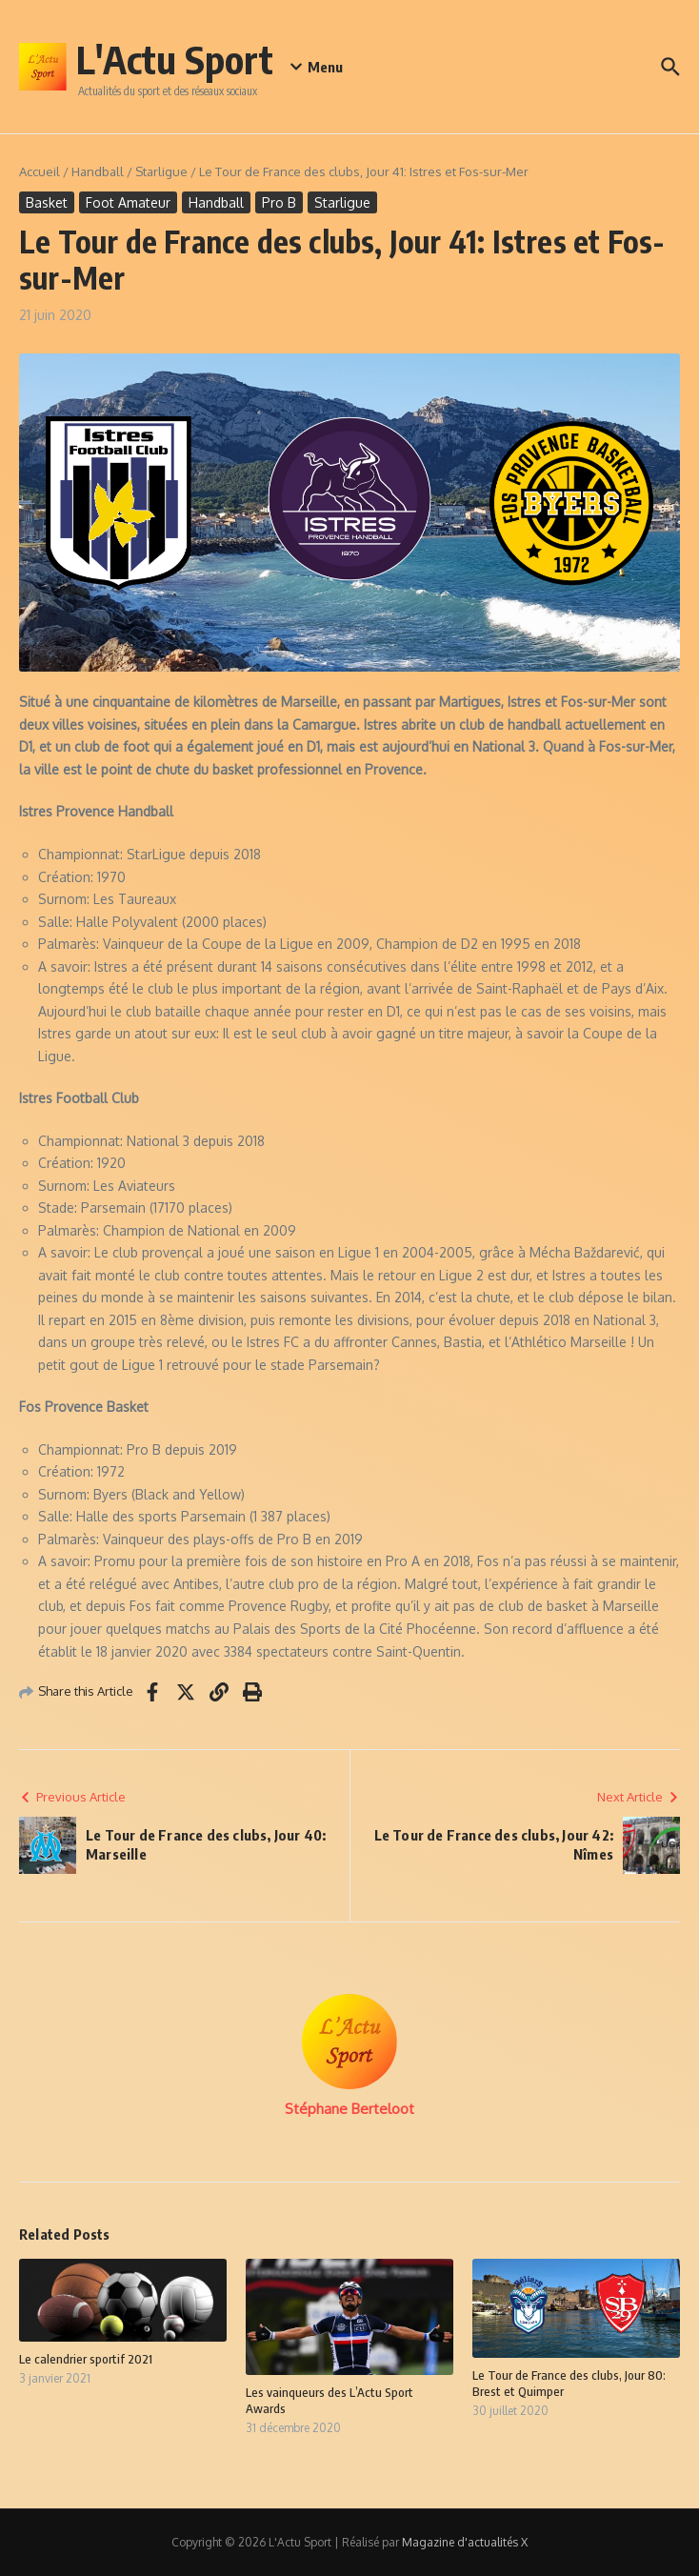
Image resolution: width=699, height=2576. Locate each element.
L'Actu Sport (174, 59)
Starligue (161, 171)
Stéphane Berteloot (349, 2109)
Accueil (39, 171)
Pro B (279, 202)
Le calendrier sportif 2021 (85, 2358)
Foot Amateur (128, 202)
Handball (97, 171)
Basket (47, 202)
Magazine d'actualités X (465, 2542)
